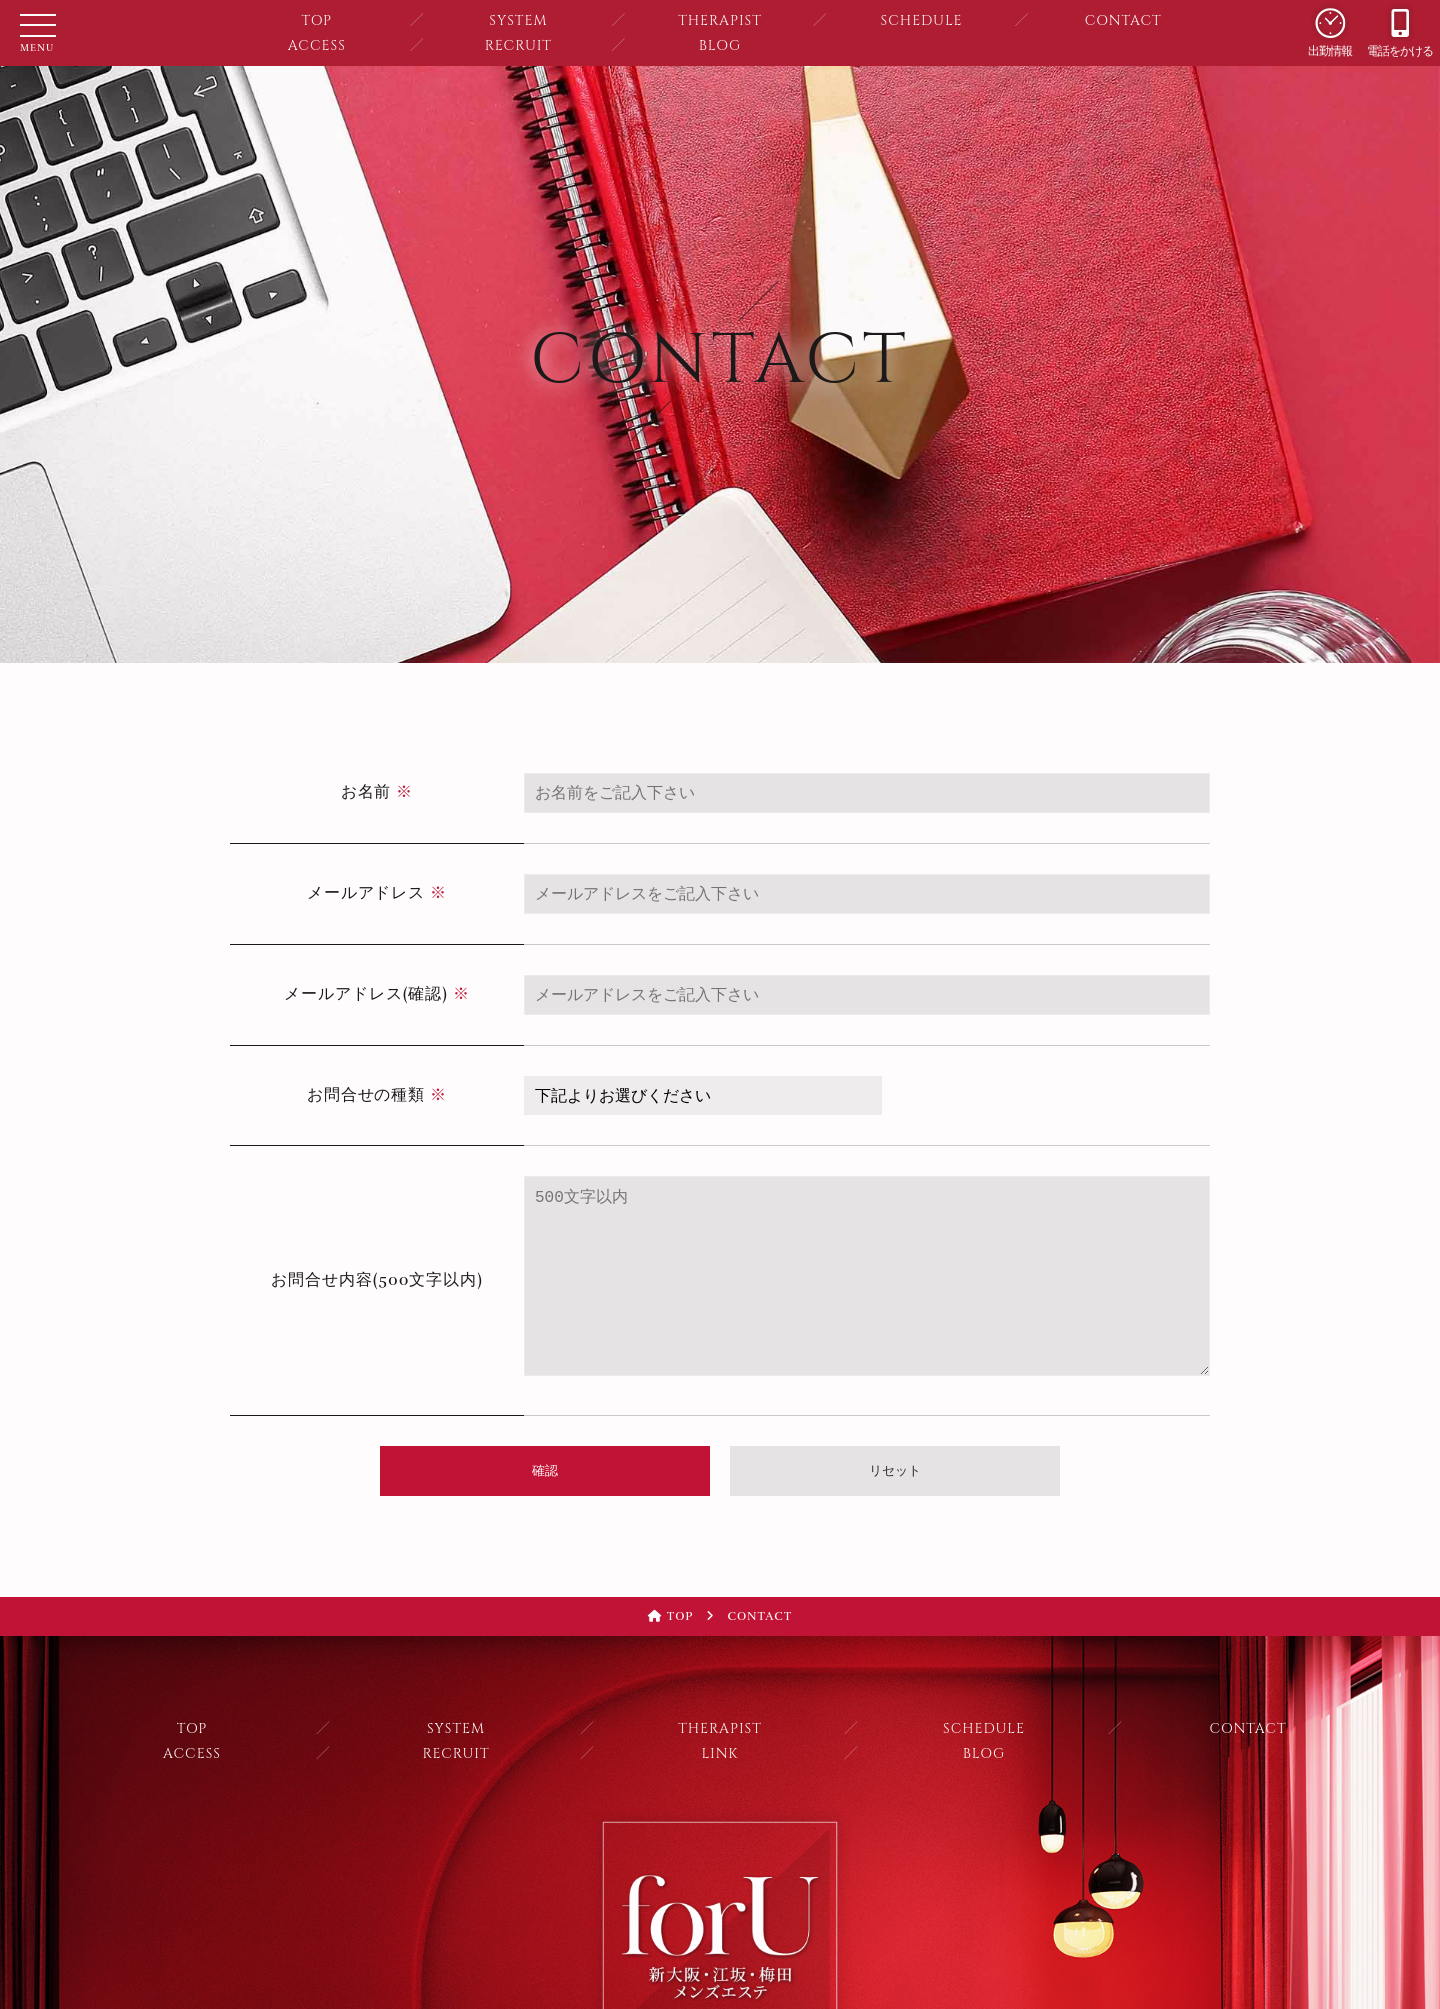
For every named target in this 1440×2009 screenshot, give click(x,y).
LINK (719, 1753)
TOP (316, 20)
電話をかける (1400, 22)
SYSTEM (518, 20)
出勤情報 (1330, 22)
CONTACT (1123, 20)
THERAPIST (720, 20)
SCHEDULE (922, 20)
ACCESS (317, 45)
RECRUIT (518, 45)
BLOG (720, 45)
